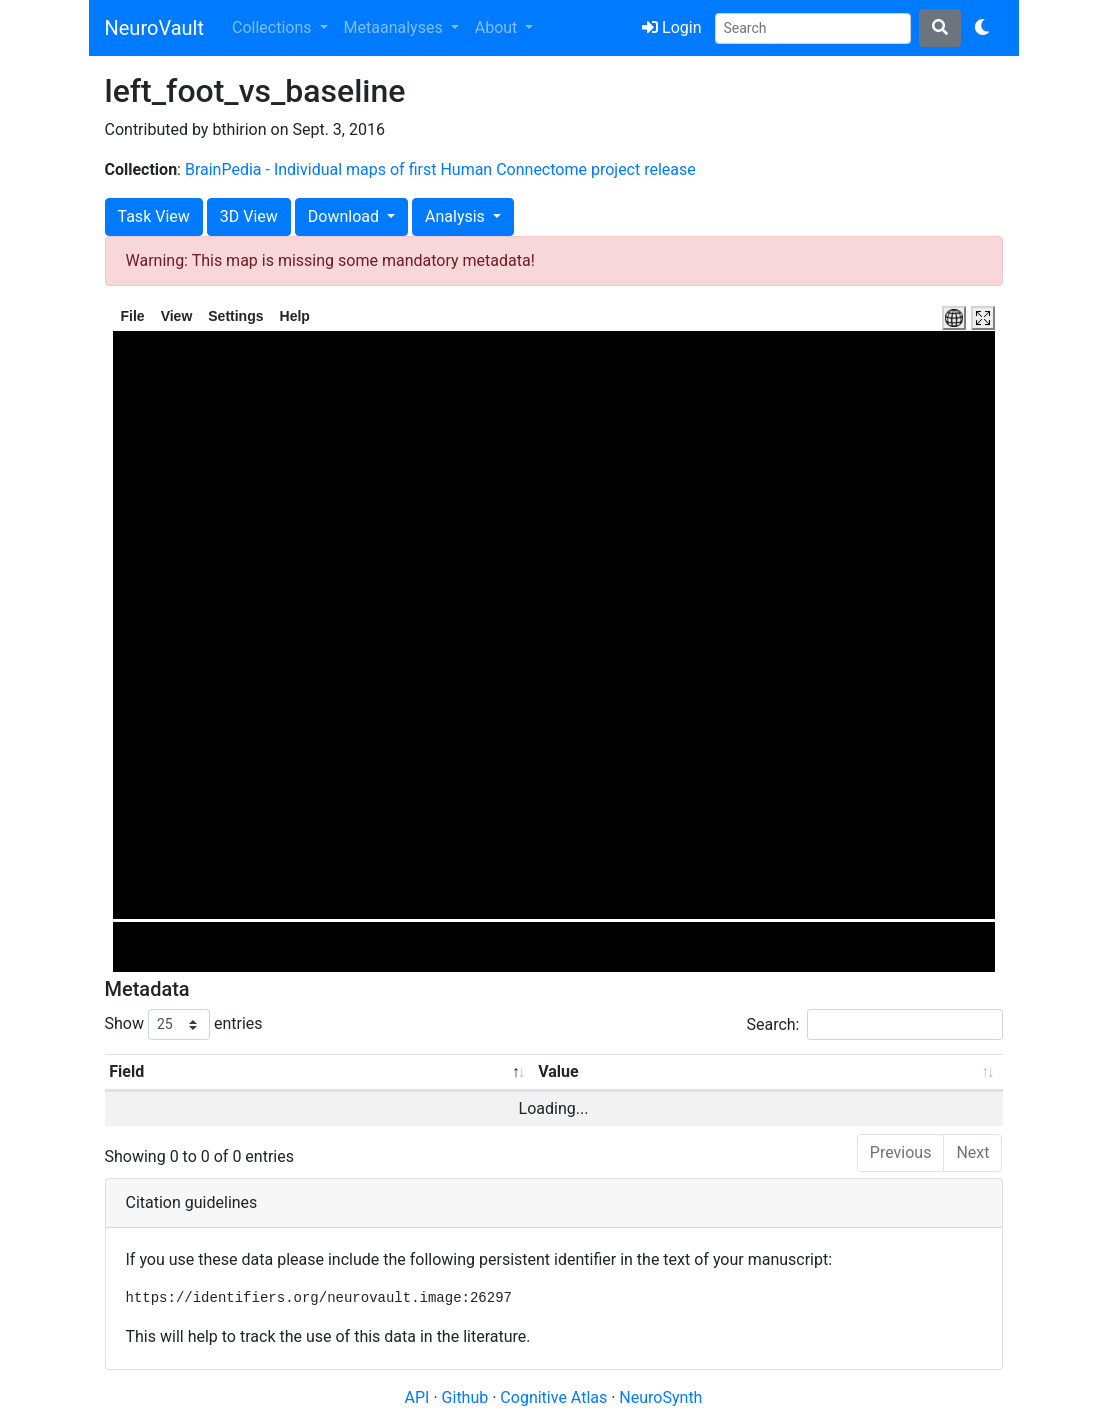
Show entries (184, 1024)
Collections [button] (274, 27)
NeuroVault (154, 28)
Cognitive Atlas (555, 1397)
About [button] (498, 27)
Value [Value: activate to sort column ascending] (558, 1071)
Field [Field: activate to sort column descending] (126, 1071)
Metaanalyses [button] (395, 27)
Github (467, 1397)
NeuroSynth (660, 1397)
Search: (874, 1024)
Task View (154, 216)
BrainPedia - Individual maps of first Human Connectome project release (440, 169)
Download (345, 216)
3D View (249, 216)
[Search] (813, 28)
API (417, 1397)
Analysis (457, 216)
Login (671, 27)
